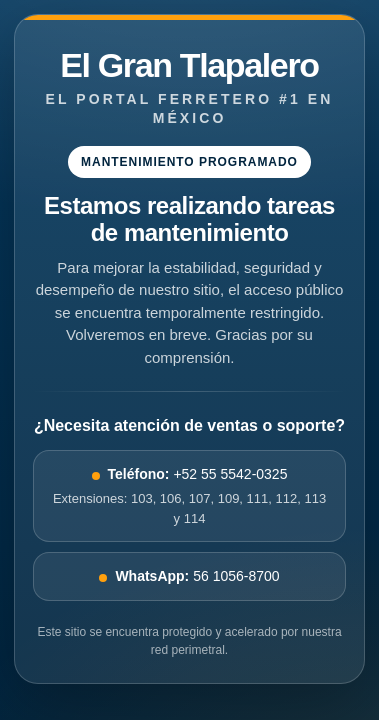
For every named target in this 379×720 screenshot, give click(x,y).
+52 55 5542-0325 (189, 497)
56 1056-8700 (189, 576)
